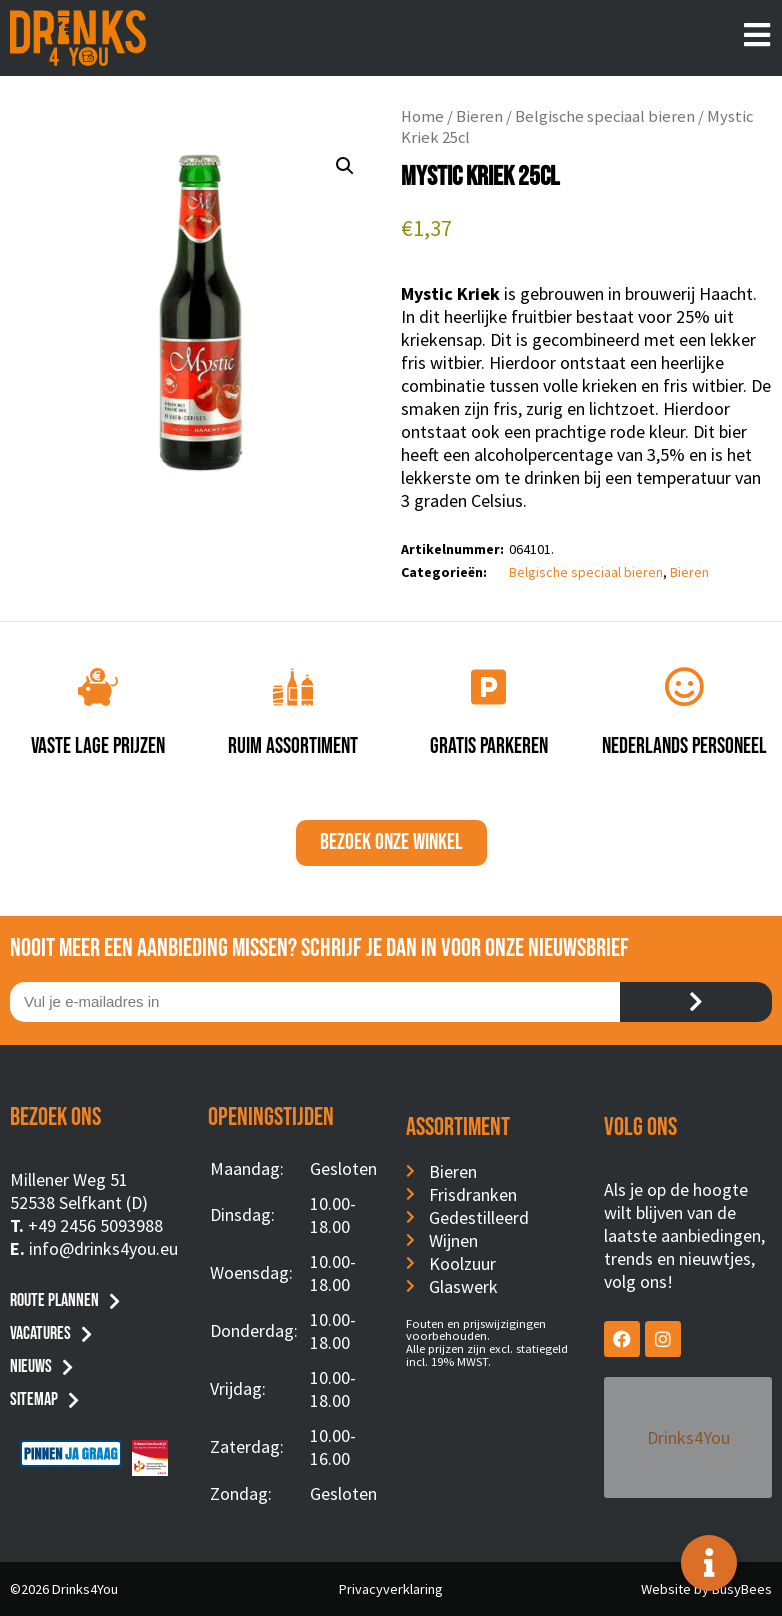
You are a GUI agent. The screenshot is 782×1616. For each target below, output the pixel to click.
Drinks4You (685, 1406)
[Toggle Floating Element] (709, 1563)
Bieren (479, 116)
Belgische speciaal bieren (605, 116)
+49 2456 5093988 (95, 1225)
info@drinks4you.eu (103, 1248)
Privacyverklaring (391, 1589)
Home (422, 116)
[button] (345, 166)
